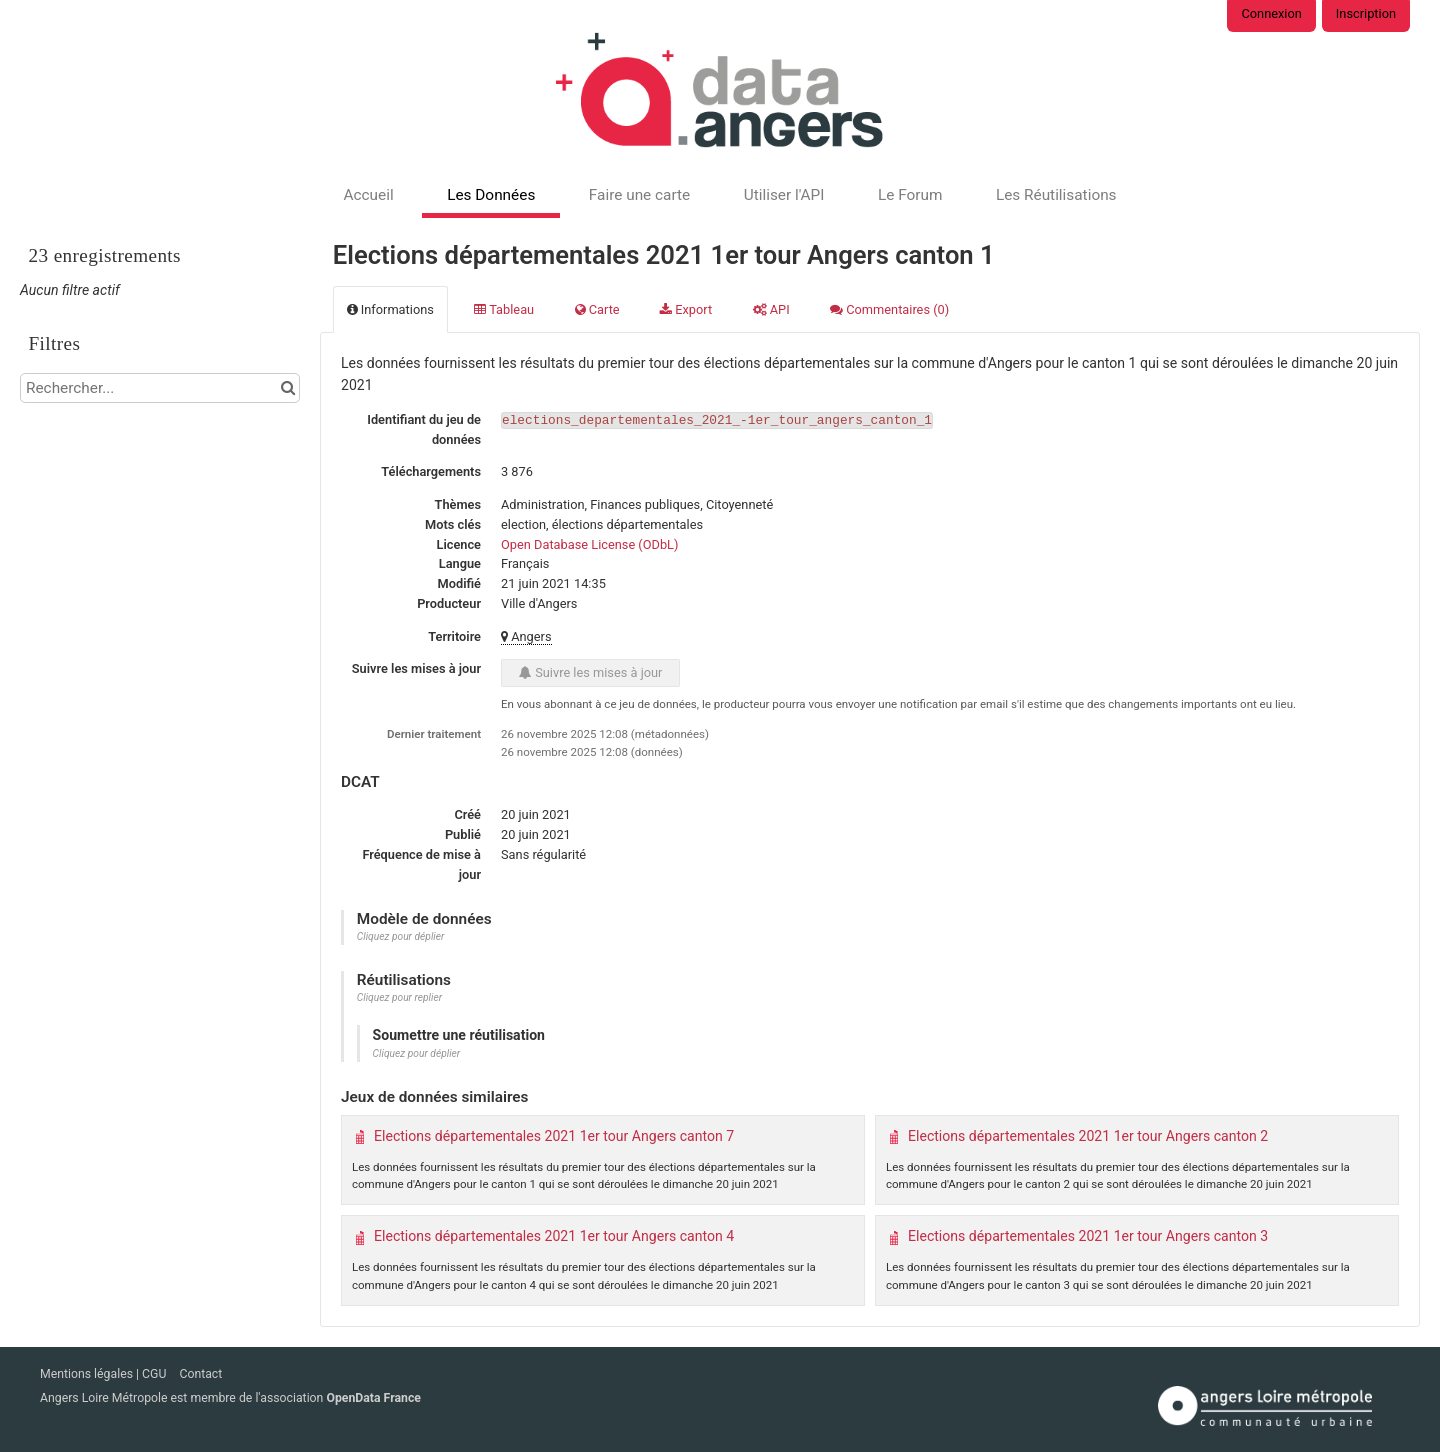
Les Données (491, 195)
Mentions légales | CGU (104, 1374)
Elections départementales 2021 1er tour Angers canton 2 (1088, 1136)
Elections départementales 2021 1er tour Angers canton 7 (554, 1136)
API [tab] (771, 309)
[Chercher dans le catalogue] (287, 388)
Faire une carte (639, 195)
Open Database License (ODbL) (589, 544)
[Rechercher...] (160, 388)
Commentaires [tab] (889, 309)
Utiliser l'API (784, 195)
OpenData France (373, 1398)
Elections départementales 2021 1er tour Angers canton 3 (1088, 1236)
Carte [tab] (597, 309)
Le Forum (910, 195)
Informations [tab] (390, 309)
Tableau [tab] (504, 309)
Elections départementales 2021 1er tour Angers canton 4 (554, 1236)
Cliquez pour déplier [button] (401, 936)
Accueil (368, 195)
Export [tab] (686, 309)
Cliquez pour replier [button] (399, 997)
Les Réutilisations (1056, 195)
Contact (200, 1374)
